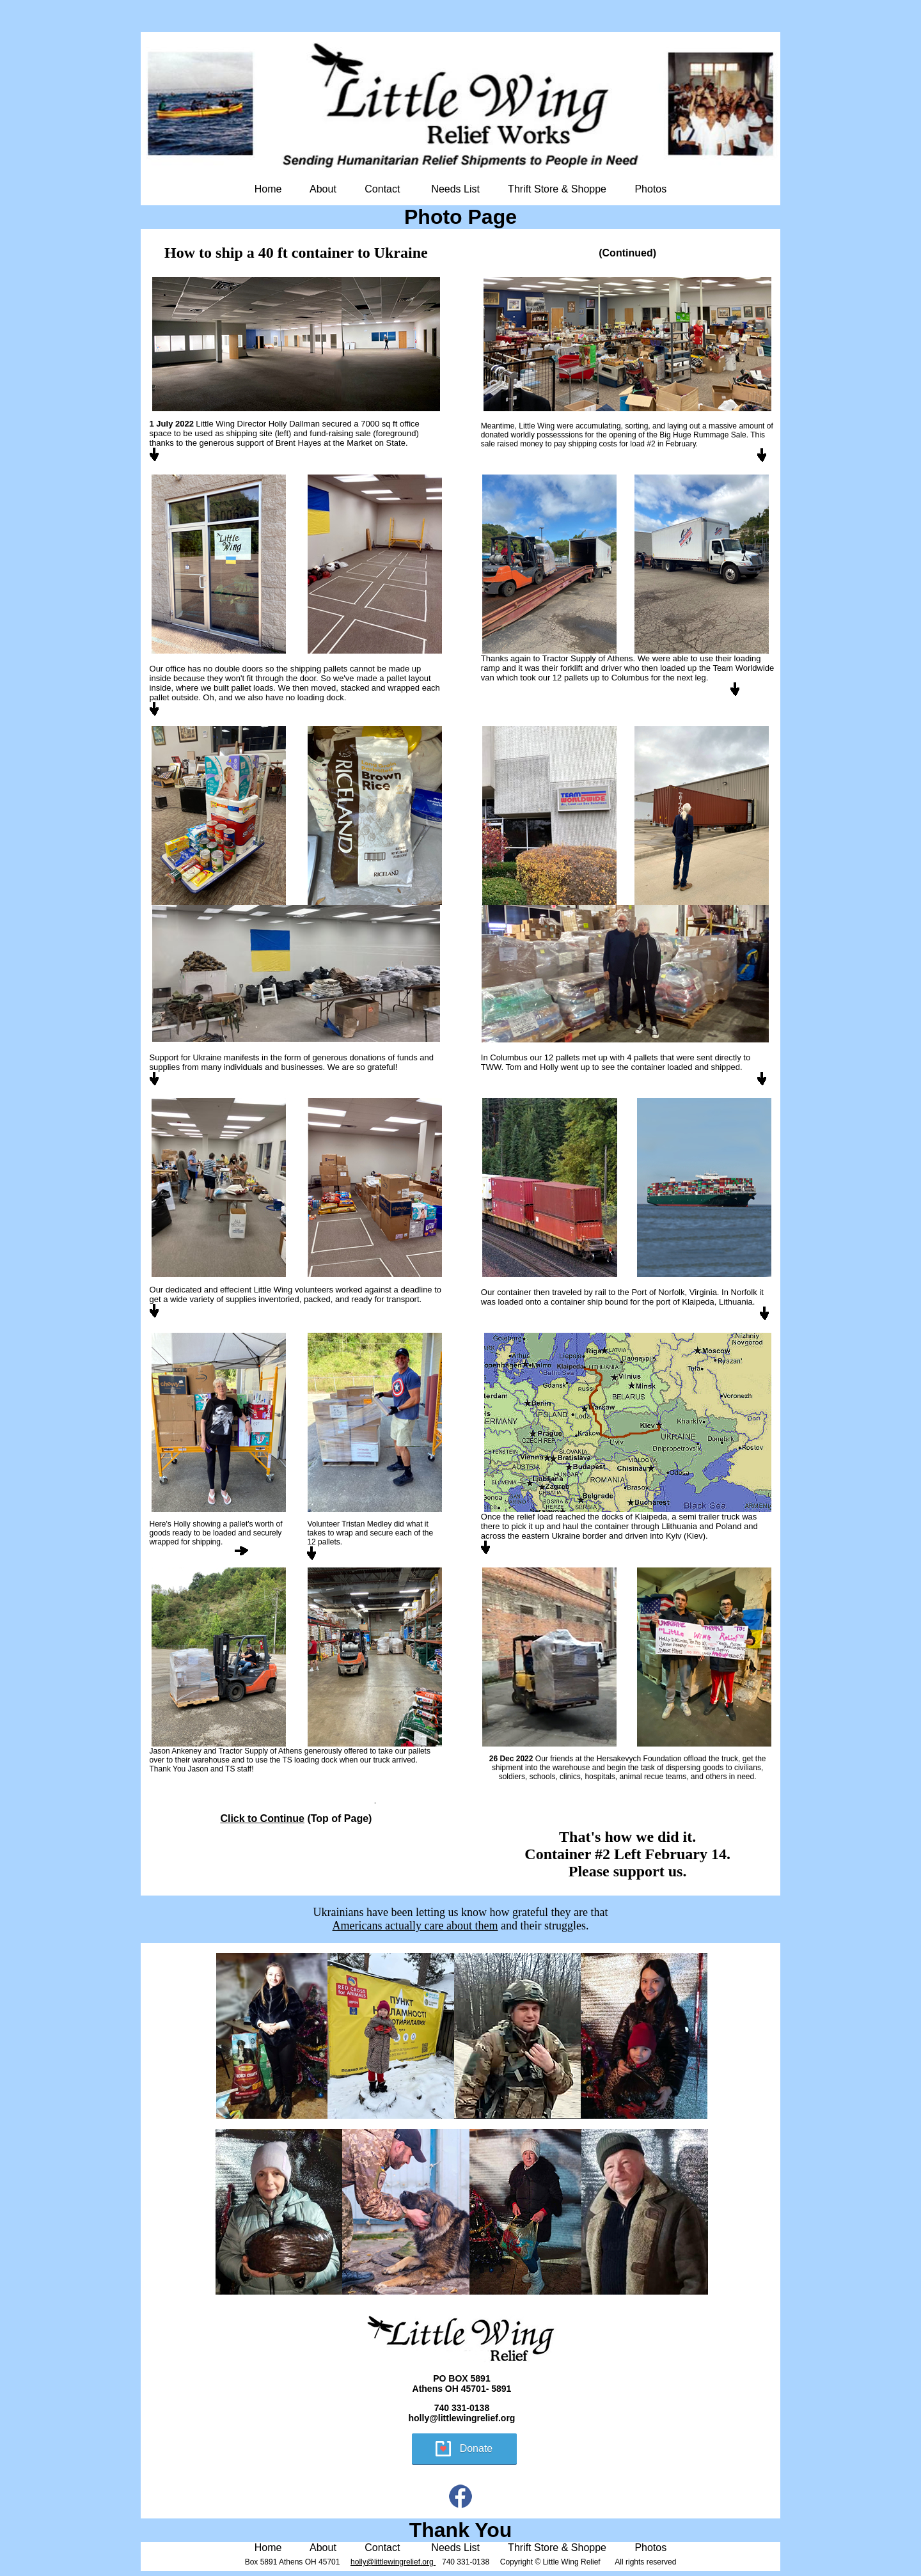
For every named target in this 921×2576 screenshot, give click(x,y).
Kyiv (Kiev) (685, 1536)
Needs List (455, 189)
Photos (650, 189)
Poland (728, 1526)
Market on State (376, 443)
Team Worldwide (742, 668)
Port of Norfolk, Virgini (671, 1292)
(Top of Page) (296, 1818)
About (323, 189)
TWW (491, 1067)
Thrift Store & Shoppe (557, 189)
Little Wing (215, 423)
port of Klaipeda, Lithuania (704, 1302)
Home (268, 189)
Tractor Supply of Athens (587, 658)
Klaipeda (651, 1516)
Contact (382, 189)
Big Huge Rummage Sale (702, 434)
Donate (476, 2448)
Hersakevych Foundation (639, 1758)
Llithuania (679, 1526)
